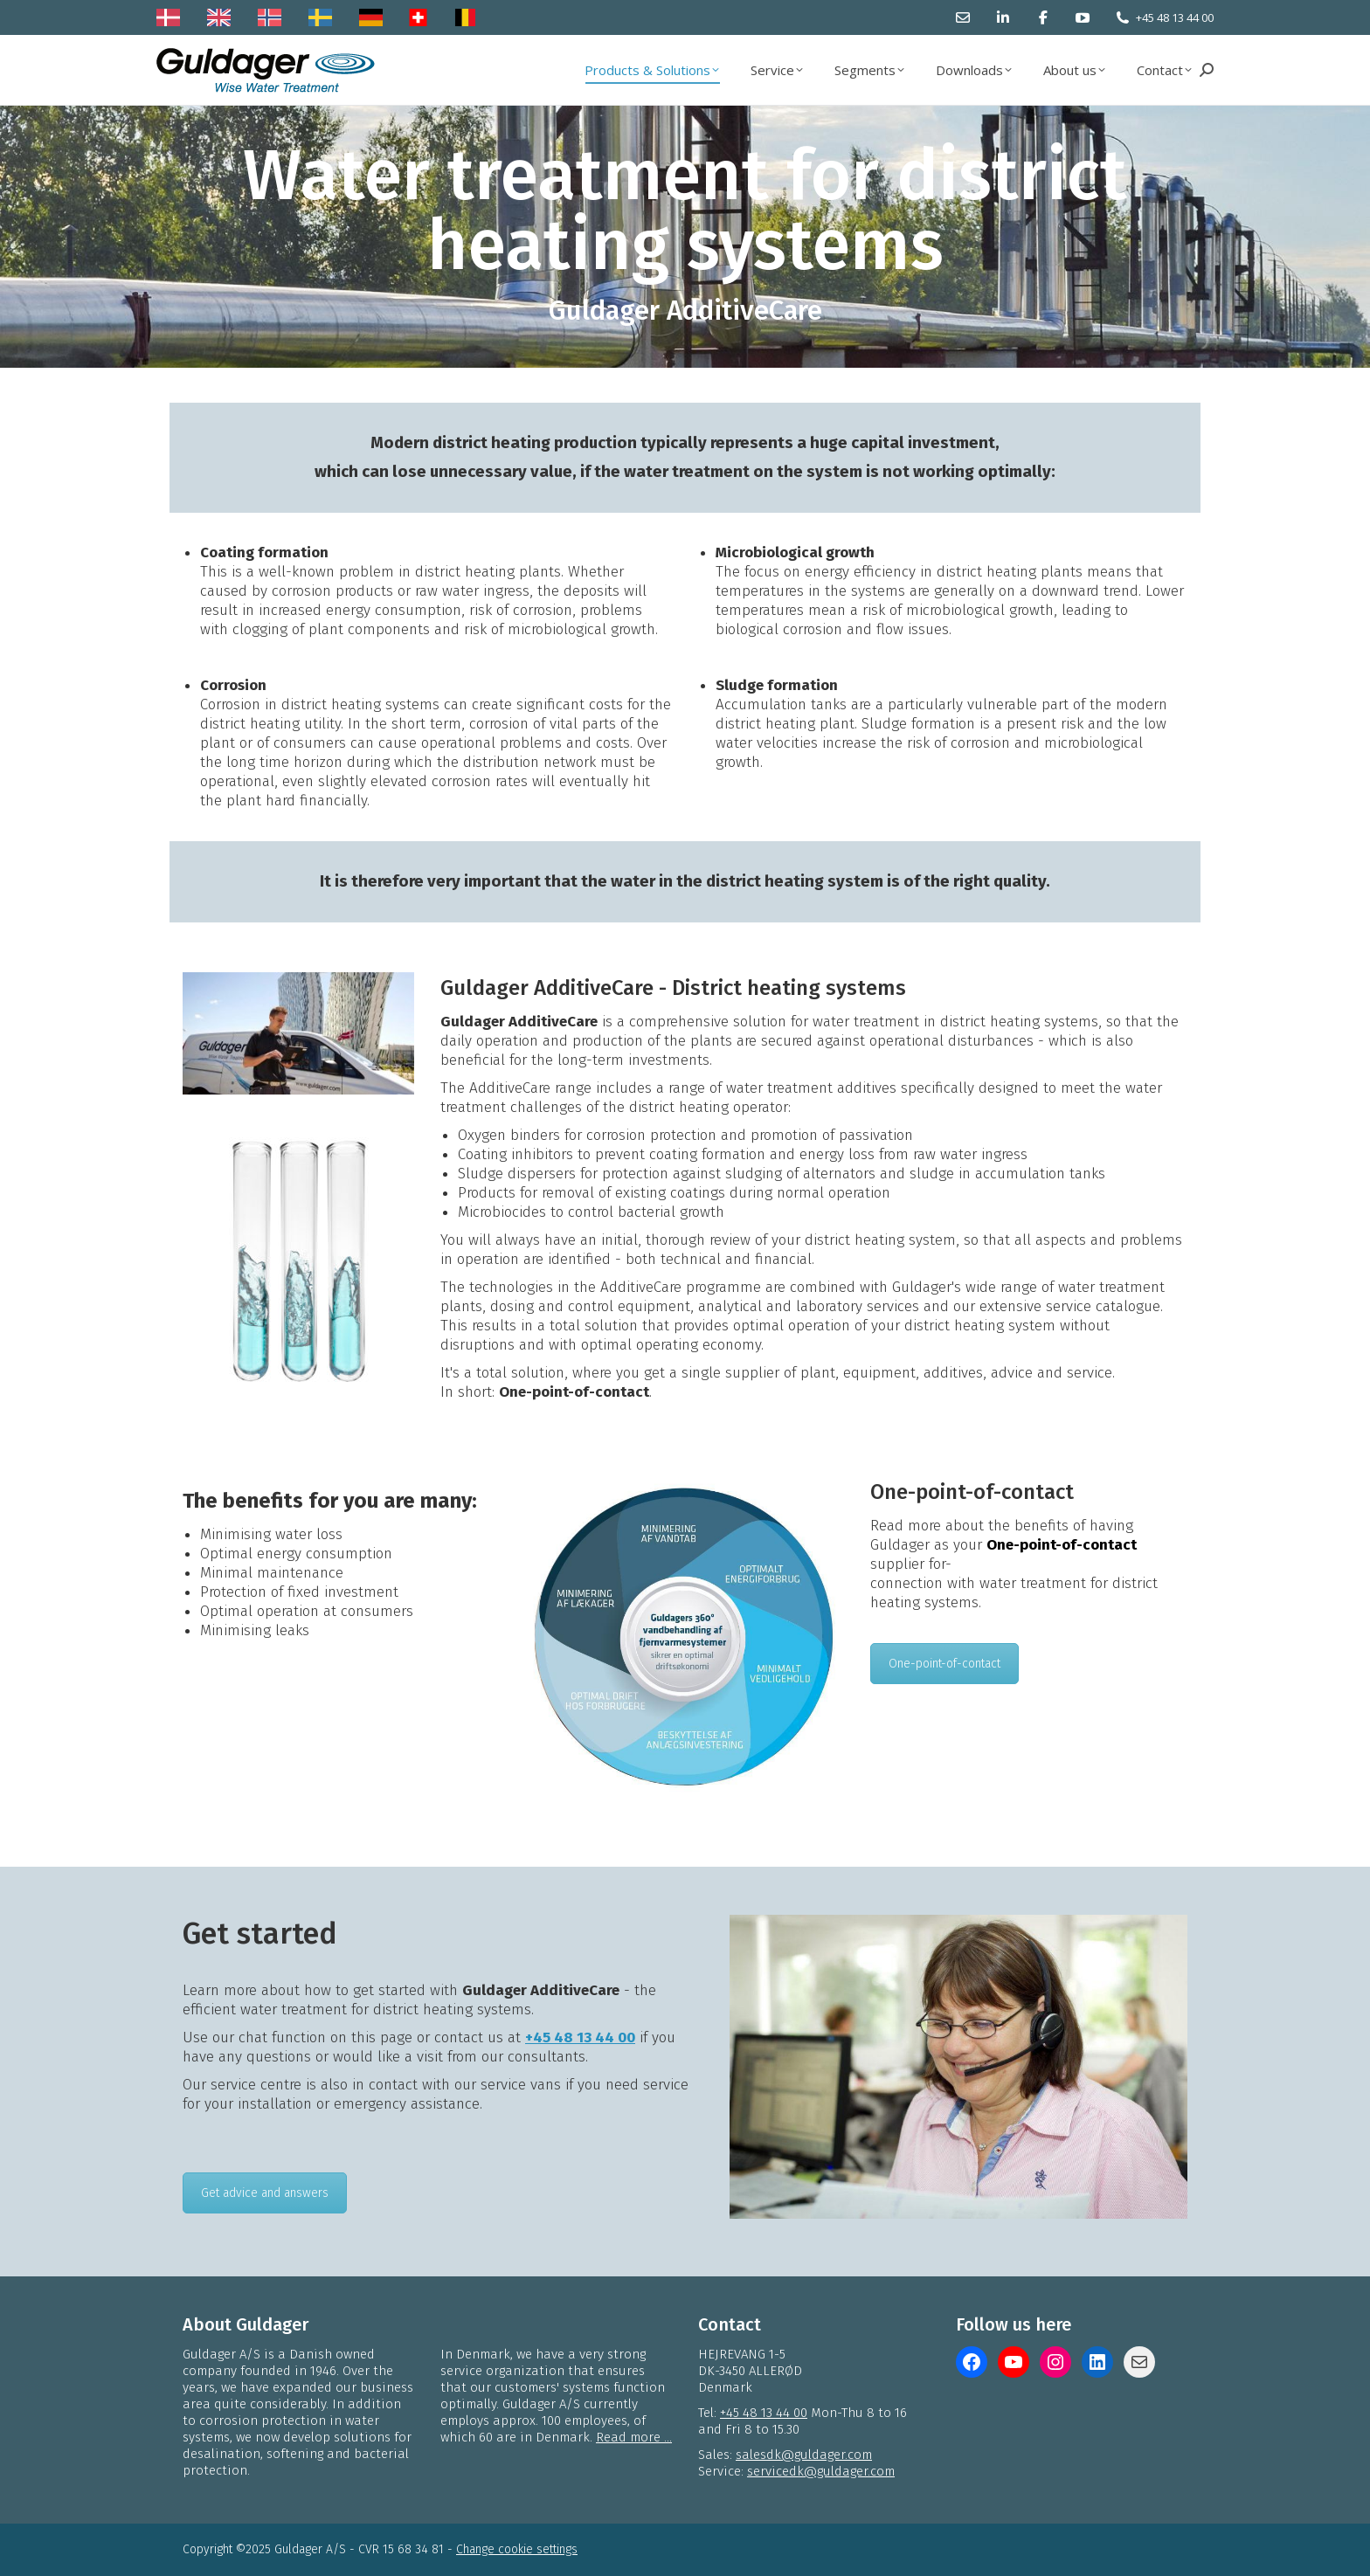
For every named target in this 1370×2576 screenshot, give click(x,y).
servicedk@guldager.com (821, 2471)
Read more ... (634, 2437)
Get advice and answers (265, 2193)
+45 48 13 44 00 (1175, 17)
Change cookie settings (517, 2549)
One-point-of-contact (944, 1663)
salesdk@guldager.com (804, 2454)
